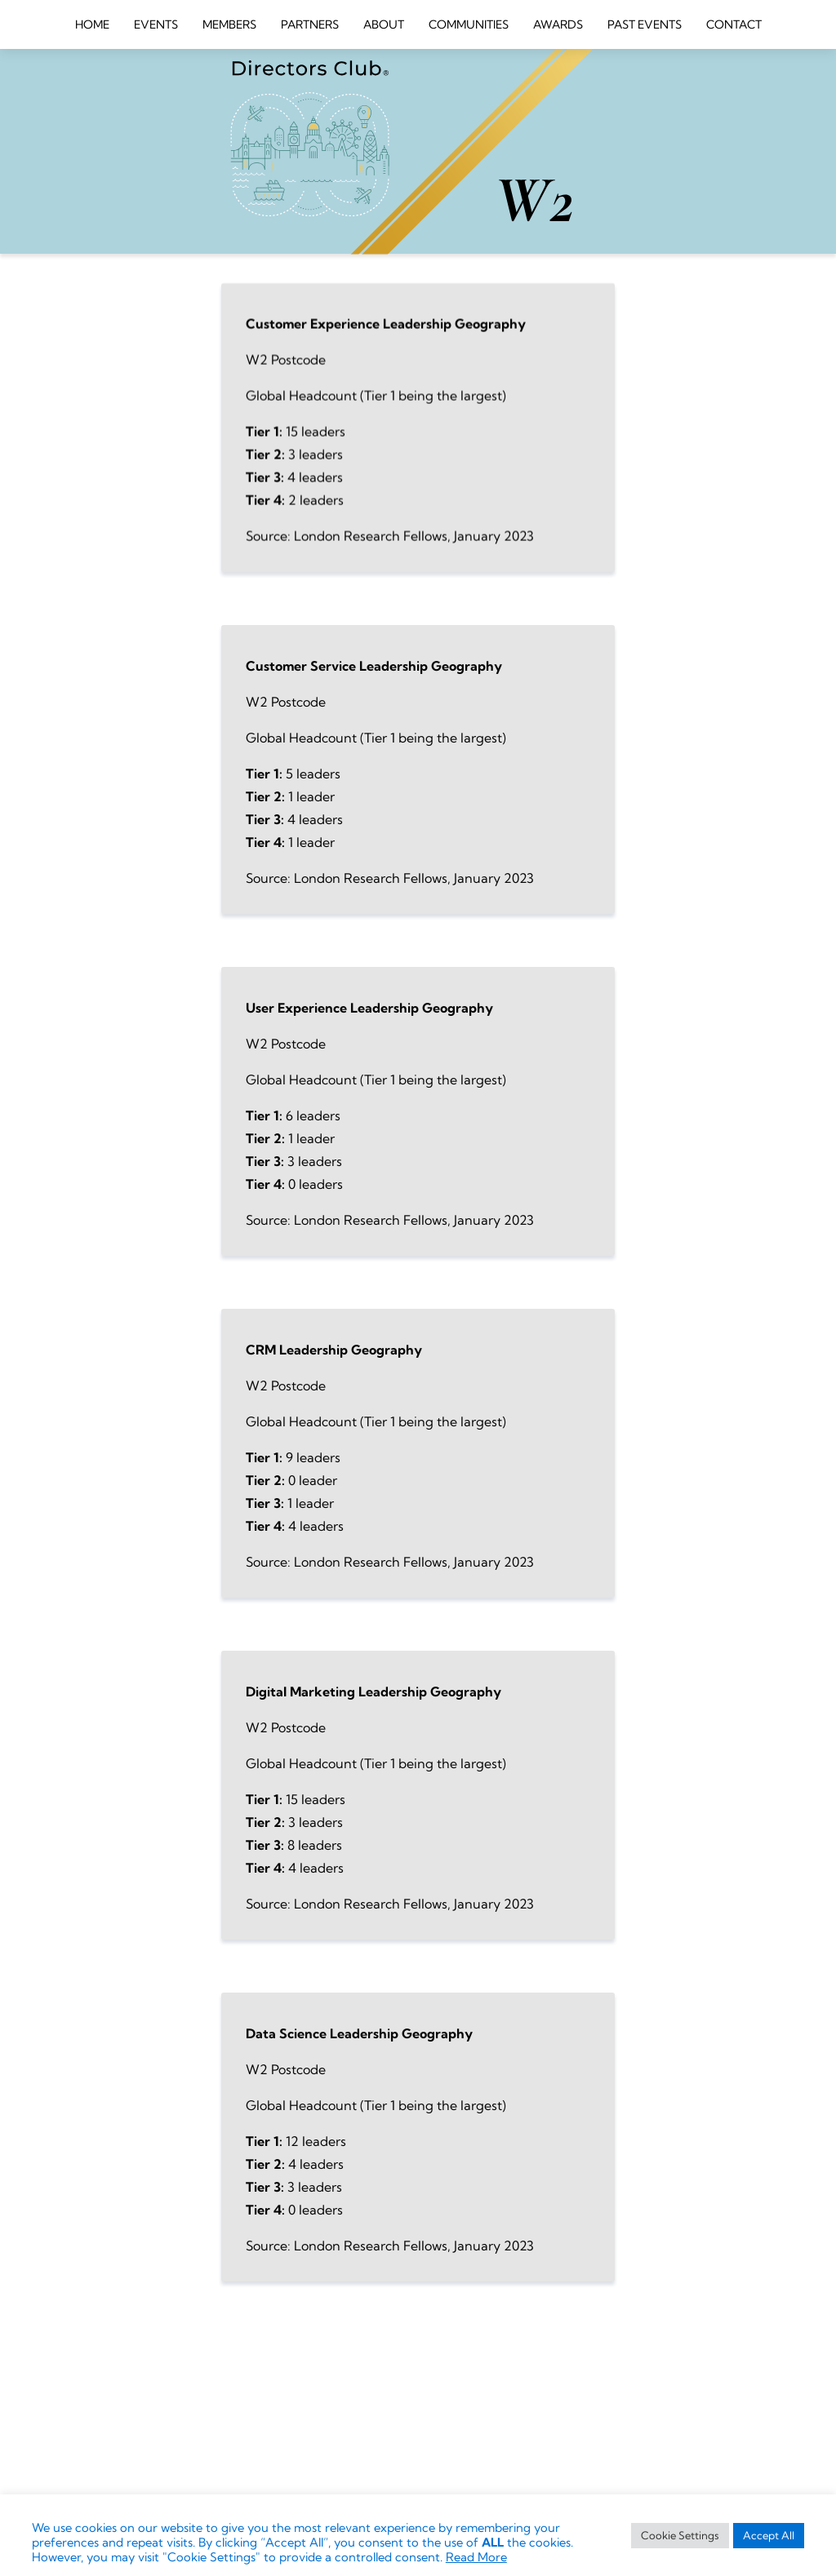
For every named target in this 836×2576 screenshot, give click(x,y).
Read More (476, 2557)
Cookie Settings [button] (680, 2535)
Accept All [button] (768, 2535)
